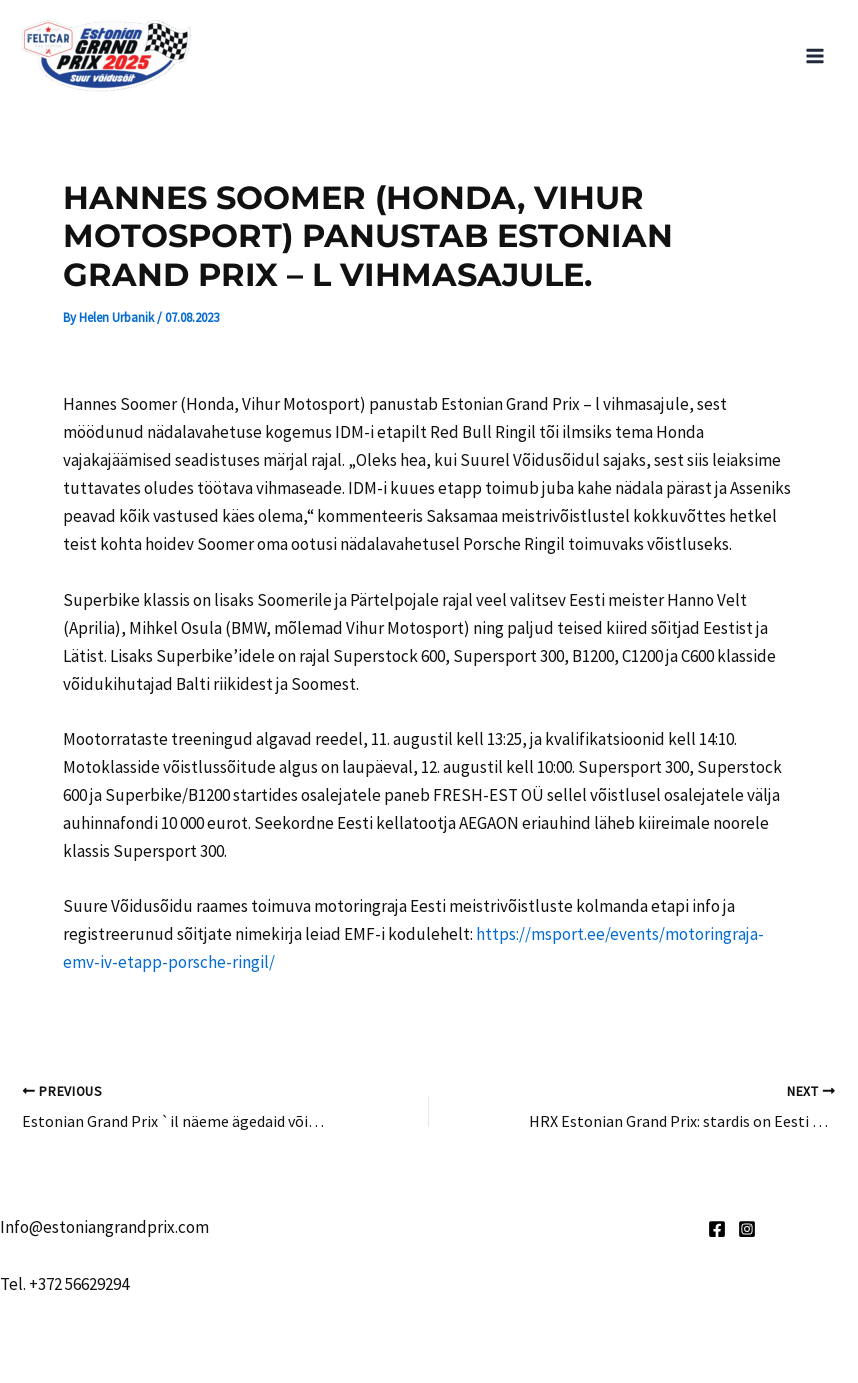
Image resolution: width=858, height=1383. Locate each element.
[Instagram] (747, 1229)
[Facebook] (717, 1229)
